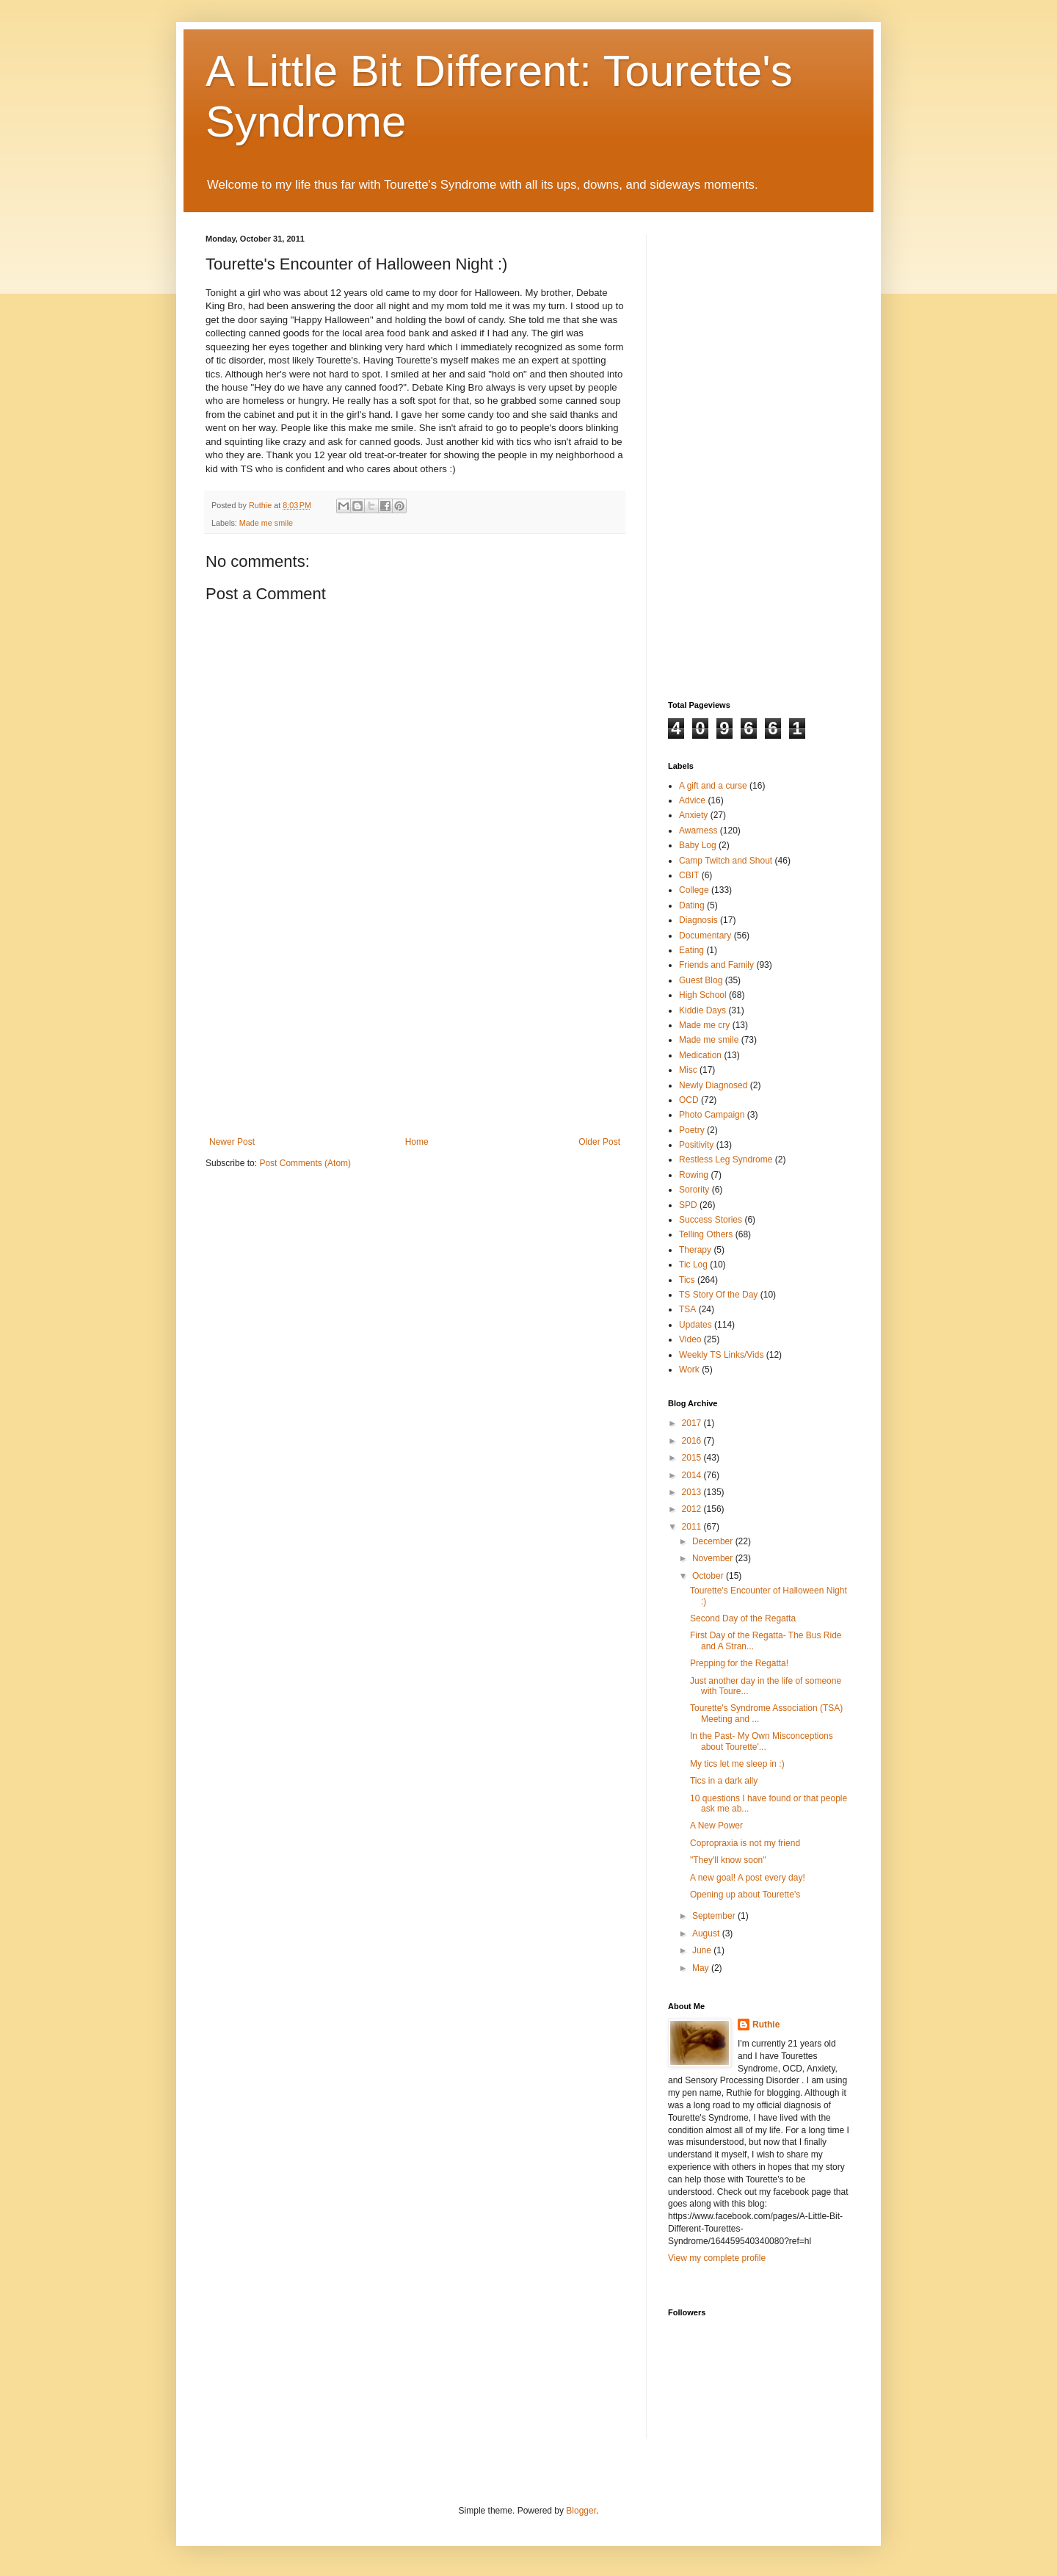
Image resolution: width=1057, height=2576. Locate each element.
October (709, 1576)
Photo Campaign (711, 1115)
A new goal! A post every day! (747, 1878)
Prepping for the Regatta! (739, 1663)
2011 (693, 1527)
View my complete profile (717, 2258)
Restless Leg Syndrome (725, 1159)
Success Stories (710, 1220)
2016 (693, 1441)
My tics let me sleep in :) (737, 1764)
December (713, 1541)
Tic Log (693, 1264)
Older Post (599, 1142)
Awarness (698, 830)
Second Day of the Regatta (743, 1618)
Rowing (693, 1175)
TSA (687, 1309)
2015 (693, 1457)
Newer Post (232, 1142)
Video (690, 1339)
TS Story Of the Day (718, 1294)
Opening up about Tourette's (745, 1894)
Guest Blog (700, 980)
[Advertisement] (415, 1026)
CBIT (689, 875)
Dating (692, 905)
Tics (687, 1280)
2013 (693, 1492)
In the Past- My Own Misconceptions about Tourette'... (761, 1741)
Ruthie (766, 2024)
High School (703, 995)
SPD (688, 1205)
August (707, 1933)
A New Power (716, 1825)
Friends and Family (716, 965)
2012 (693, 1509)
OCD (689, 1100)
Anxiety (693, 815)
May (701, 1968)
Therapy (695, 1250)
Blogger (581, 2511)
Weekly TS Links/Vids (721, 1355)
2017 (693, 1423)
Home (417, 1142)
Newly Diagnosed (713, 1085)
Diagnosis (698, 920)
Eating (691, 950)
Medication (700, 1055)
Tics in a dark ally (724, 1781)
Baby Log (697, 845)
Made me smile (266, 522)
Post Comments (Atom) (305, 1163)
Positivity (696, 1145)
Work (689, 1369)
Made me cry (704, 1025)
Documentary (705, 935)
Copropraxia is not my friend (745, 1843)
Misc (688, 1070)
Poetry (692, 1130)
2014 (693, 1475)
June (702, 1950)
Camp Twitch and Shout (725, 860)
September (715, 1916)
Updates (695, 1325)
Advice (692, 800)
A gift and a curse (713, 786)
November (713, 1558)
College (694, 890)
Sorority (694, 1189)
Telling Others (706, 1234)
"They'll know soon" (728, 1860)
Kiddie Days (702, 1010)
